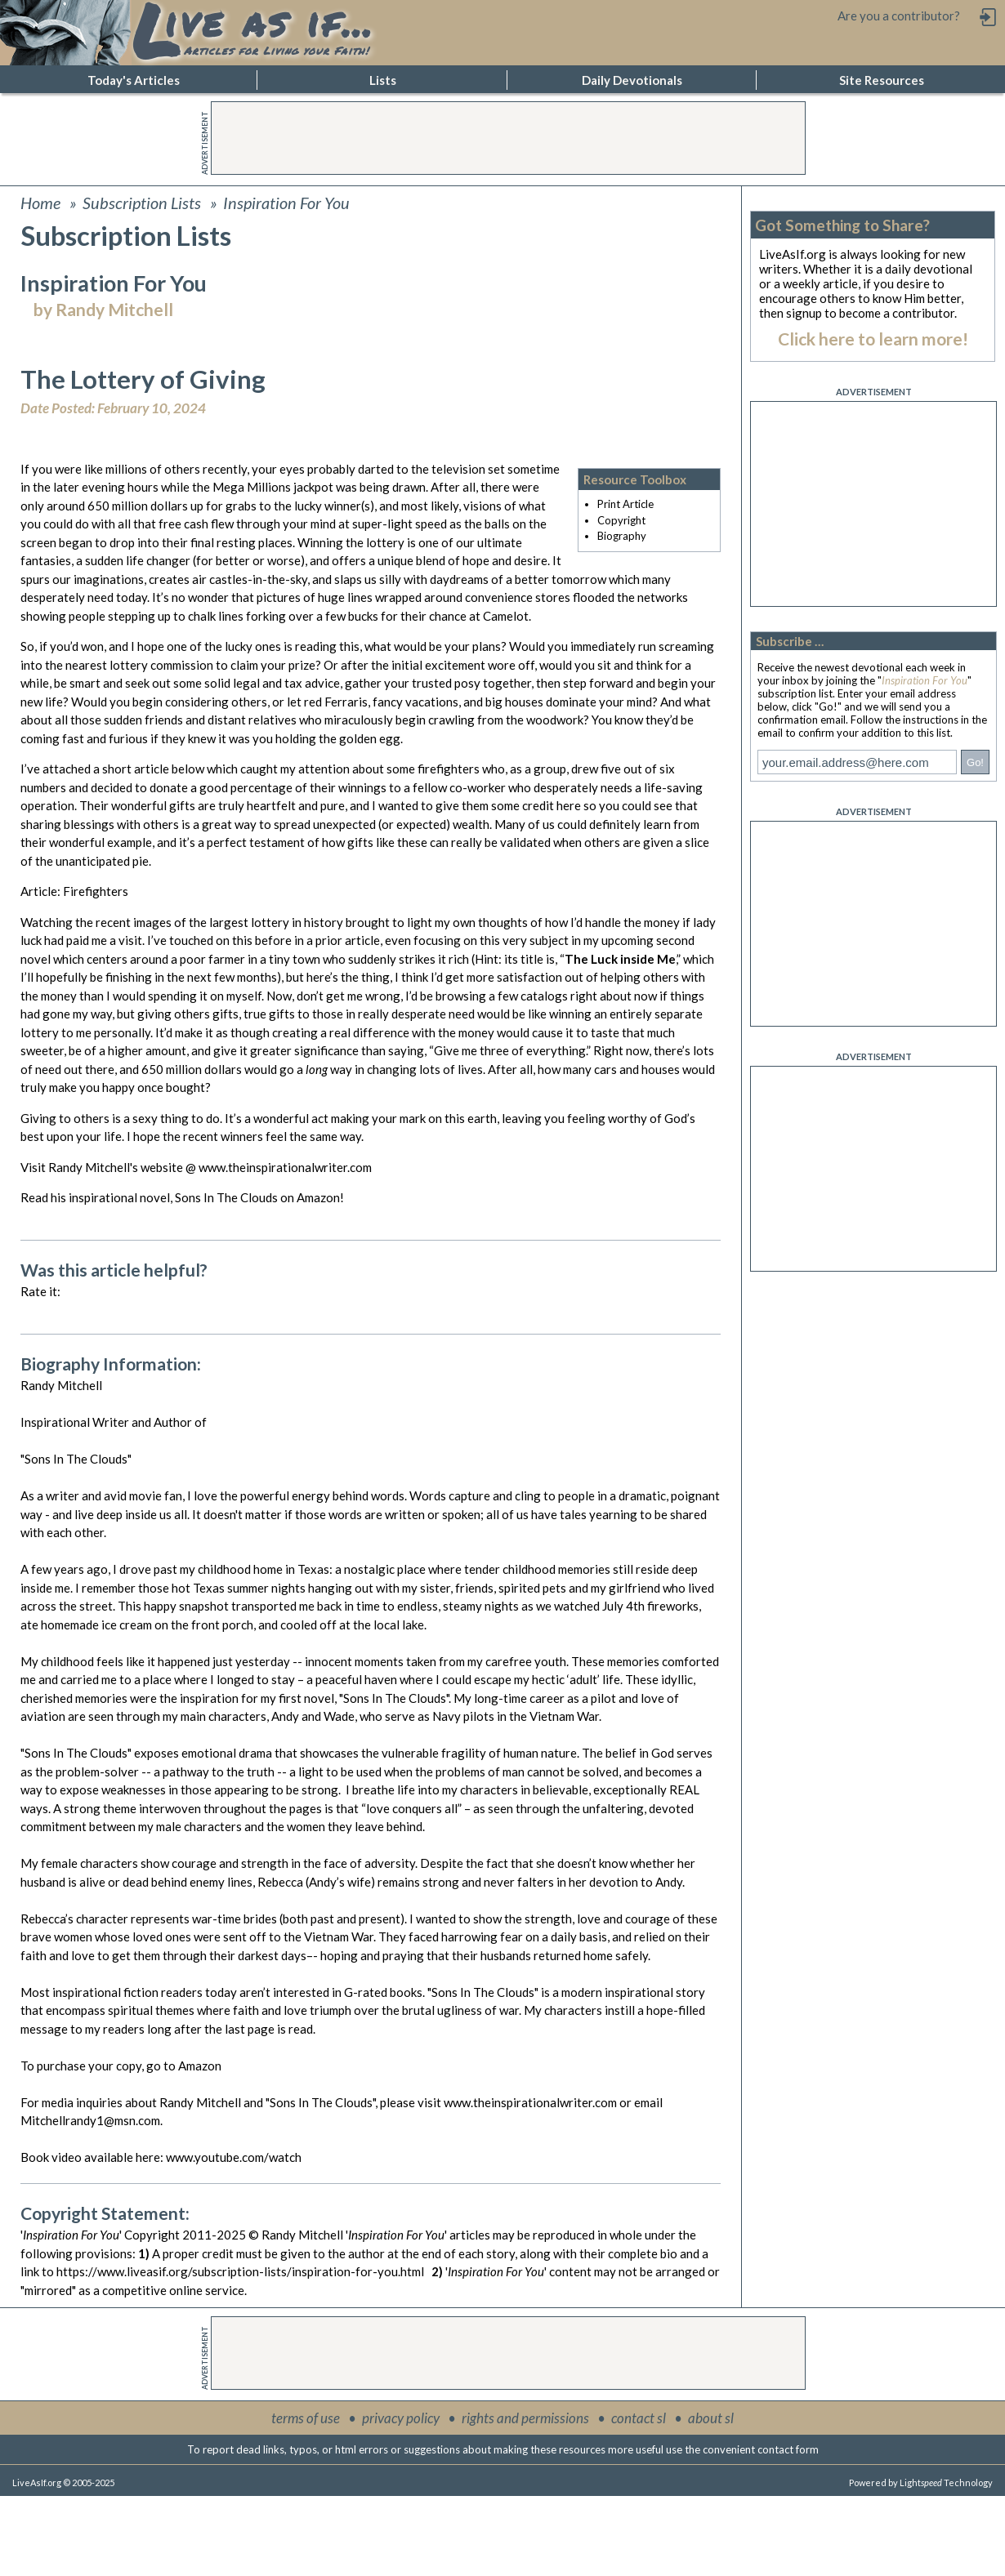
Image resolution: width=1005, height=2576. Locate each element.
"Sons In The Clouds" (394, 1698)
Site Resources (881, 80)
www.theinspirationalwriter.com (284, 1167)
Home (40, 202)
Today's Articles (133, 80)
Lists (382, 80)
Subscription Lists (142, 202)
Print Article (625, 503)
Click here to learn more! (873, 338)
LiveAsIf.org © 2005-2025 (63, 2482)
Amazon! (320, 1197)
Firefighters (95, 891)
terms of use (305, 2418)
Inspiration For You (286, 202)
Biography (621, 535)
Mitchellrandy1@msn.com (90, 2120)
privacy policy (401, 2418)
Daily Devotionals (632, 80)
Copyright (621, 520)
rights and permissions (525, 2418)
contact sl (638, 2418)
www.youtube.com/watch (234, 2157)
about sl (711, 2418)
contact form (788, 2449)
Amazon (199, 2065)
